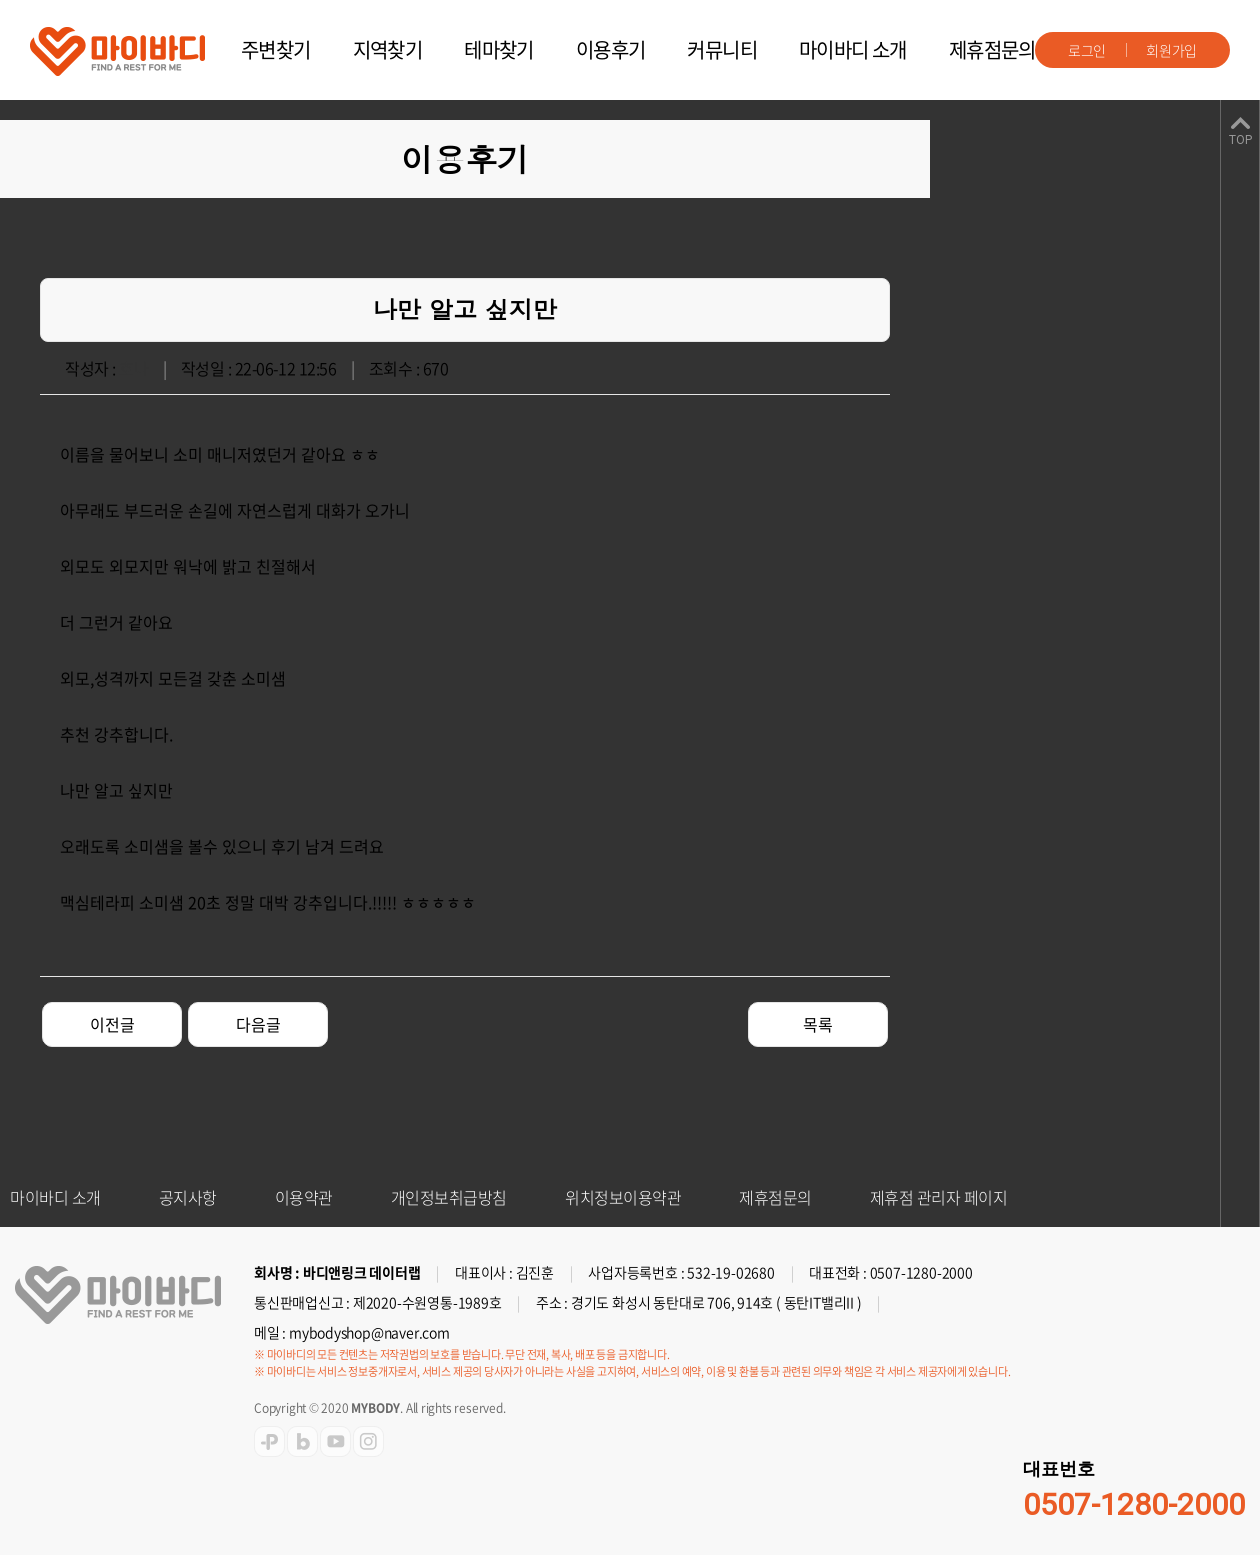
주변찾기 (276, 49)
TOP (1240, 140)
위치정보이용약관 (623, 1197)
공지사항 (188, 1197)
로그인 (1087, 50)
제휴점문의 (992, 49)
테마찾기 (499, 49)
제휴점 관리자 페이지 (939, 1197)
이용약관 (304, 1197)
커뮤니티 (722, 49)
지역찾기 (388, 49)
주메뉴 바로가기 (0, 0)
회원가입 (1171, 50)
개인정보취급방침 (449, 1197)
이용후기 (611, 49)
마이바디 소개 (853, 49)
